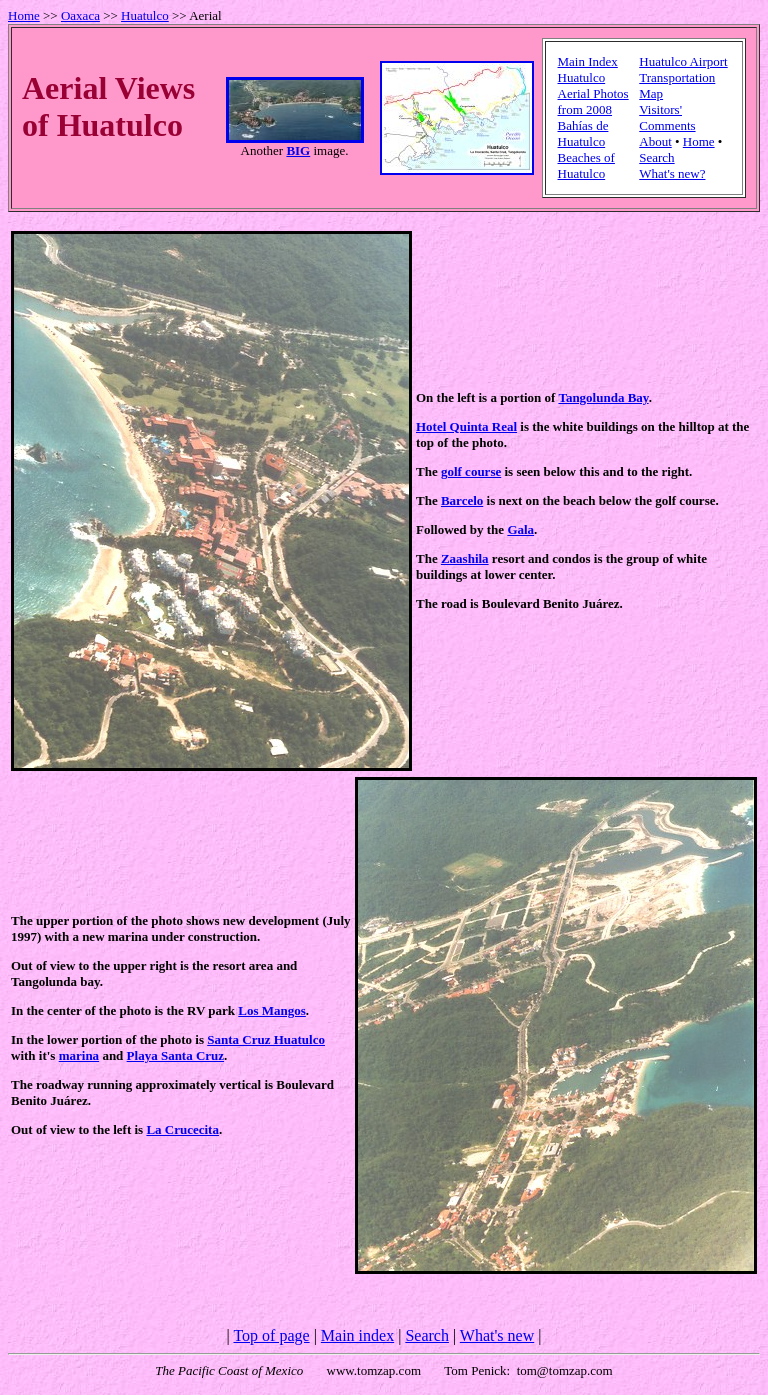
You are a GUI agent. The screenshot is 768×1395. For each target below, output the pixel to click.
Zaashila (465, 558)
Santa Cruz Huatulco (266, 1039)
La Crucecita (182, 1129)
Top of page (271, 1335)
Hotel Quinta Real (466, 426)
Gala (520, 529)
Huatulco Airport (683, 61)
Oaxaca (80, 15)
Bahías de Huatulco (583, 133)
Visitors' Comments (667, 117)
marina (79, 1055)
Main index (357, 1335)
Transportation (677, 77)
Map (651, 93)
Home (24, 15)
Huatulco (145, 15)
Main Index (588, 61)
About (655, 141)
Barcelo (462, 500)
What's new (497, 1335)
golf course (471, 471)
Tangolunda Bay (603, 397)
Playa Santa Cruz (176, 1055)
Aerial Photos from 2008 (593, 101)
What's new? (672, 173)
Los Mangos (272, 1010)
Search (656, 157)
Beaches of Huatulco (586, 165)
